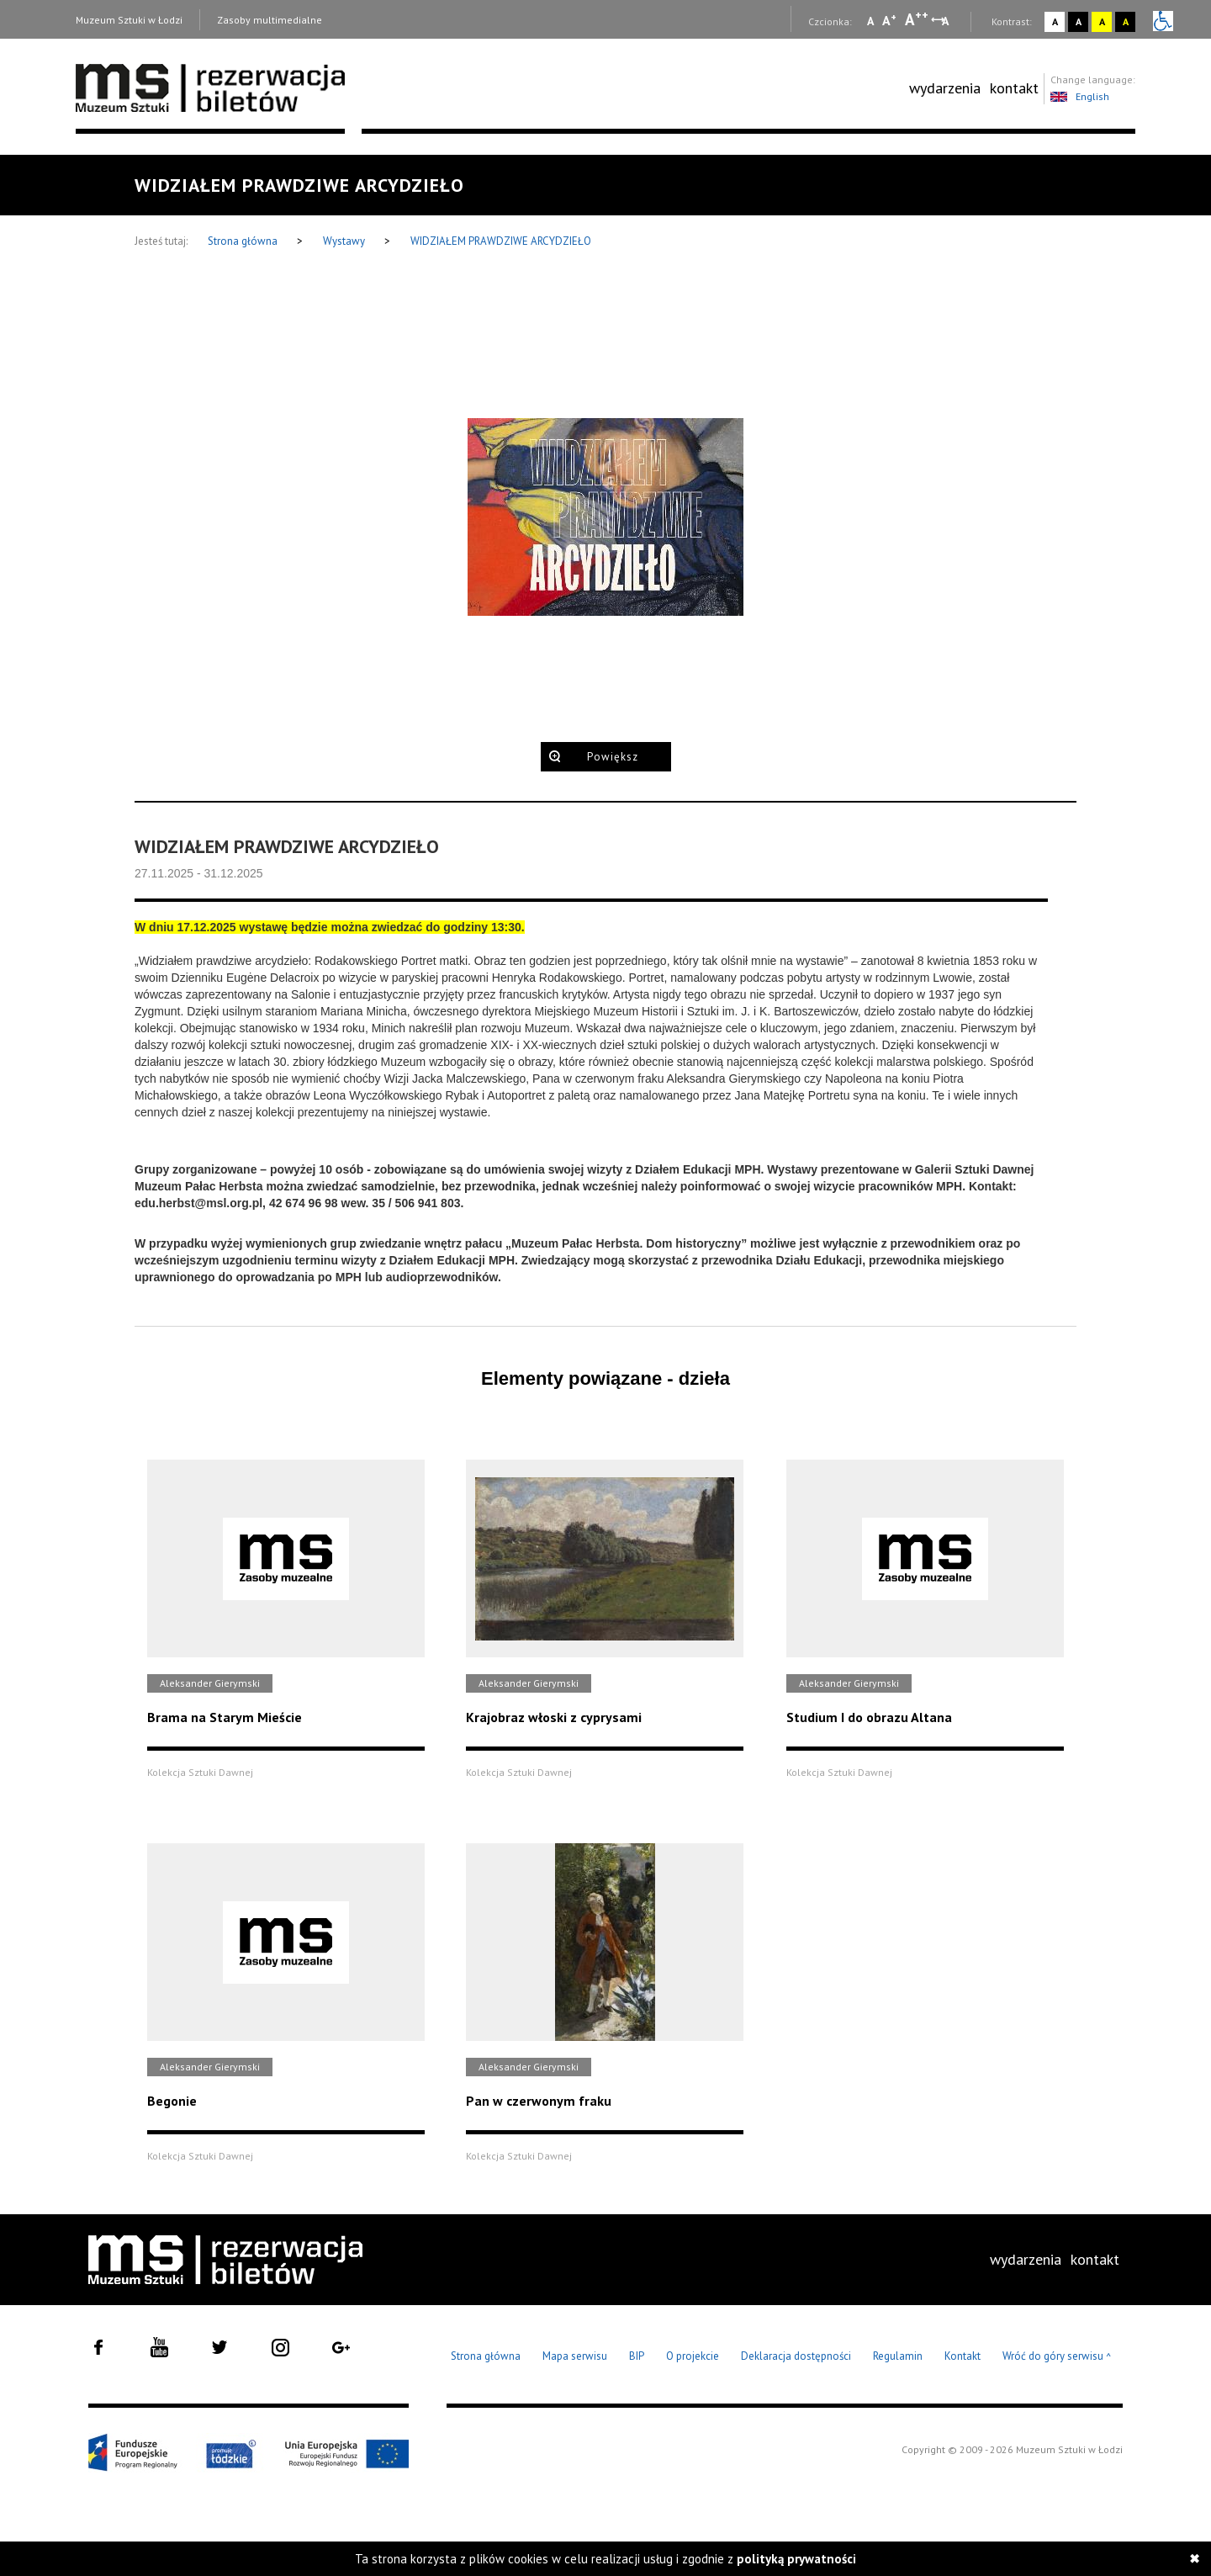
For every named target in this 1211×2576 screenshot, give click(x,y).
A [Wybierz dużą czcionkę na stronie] (916, 19)
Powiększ (612, 757)
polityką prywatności (796, 2559)
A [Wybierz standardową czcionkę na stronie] (889, 20)
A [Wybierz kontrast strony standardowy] (1055, 21)
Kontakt (962, 2356)
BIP (636, 2356)
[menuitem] (945, 88)
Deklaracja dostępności (796, 2356)
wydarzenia (945, 88)
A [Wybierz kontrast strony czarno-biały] (1078, 21)
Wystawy (345, 241)
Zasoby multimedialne (269, 19)
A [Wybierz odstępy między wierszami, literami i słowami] (946, 21)
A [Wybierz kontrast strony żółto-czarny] (1102, 21)
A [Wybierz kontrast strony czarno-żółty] (1126, 21)
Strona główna (244, 241)
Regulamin (898, 2356)
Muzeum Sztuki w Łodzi (129, 19)
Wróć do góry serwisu (1057, 2357)
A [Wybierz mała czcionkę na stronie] (870, 21)
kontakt (1014, 88)
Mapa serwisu (574, 2356)
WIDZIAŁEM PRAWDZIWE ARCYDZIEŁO (500, 241)
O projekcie (692, 2356)
